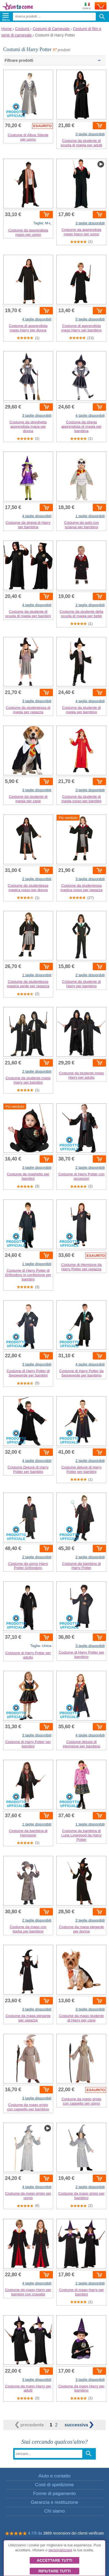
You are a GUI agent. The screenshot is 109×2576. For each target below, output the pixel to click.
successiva (79, 2425)
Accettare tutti (54, 2560)
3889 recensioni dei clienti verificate (73, 2533)
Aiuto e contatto (55, 2476)
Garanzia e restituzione (54, 2502)
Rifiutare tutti (54, 2571)
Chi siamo (54, 2511)
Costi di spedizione (54, 2484)
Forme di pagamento (54, 2493)
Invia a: (86, 6)
